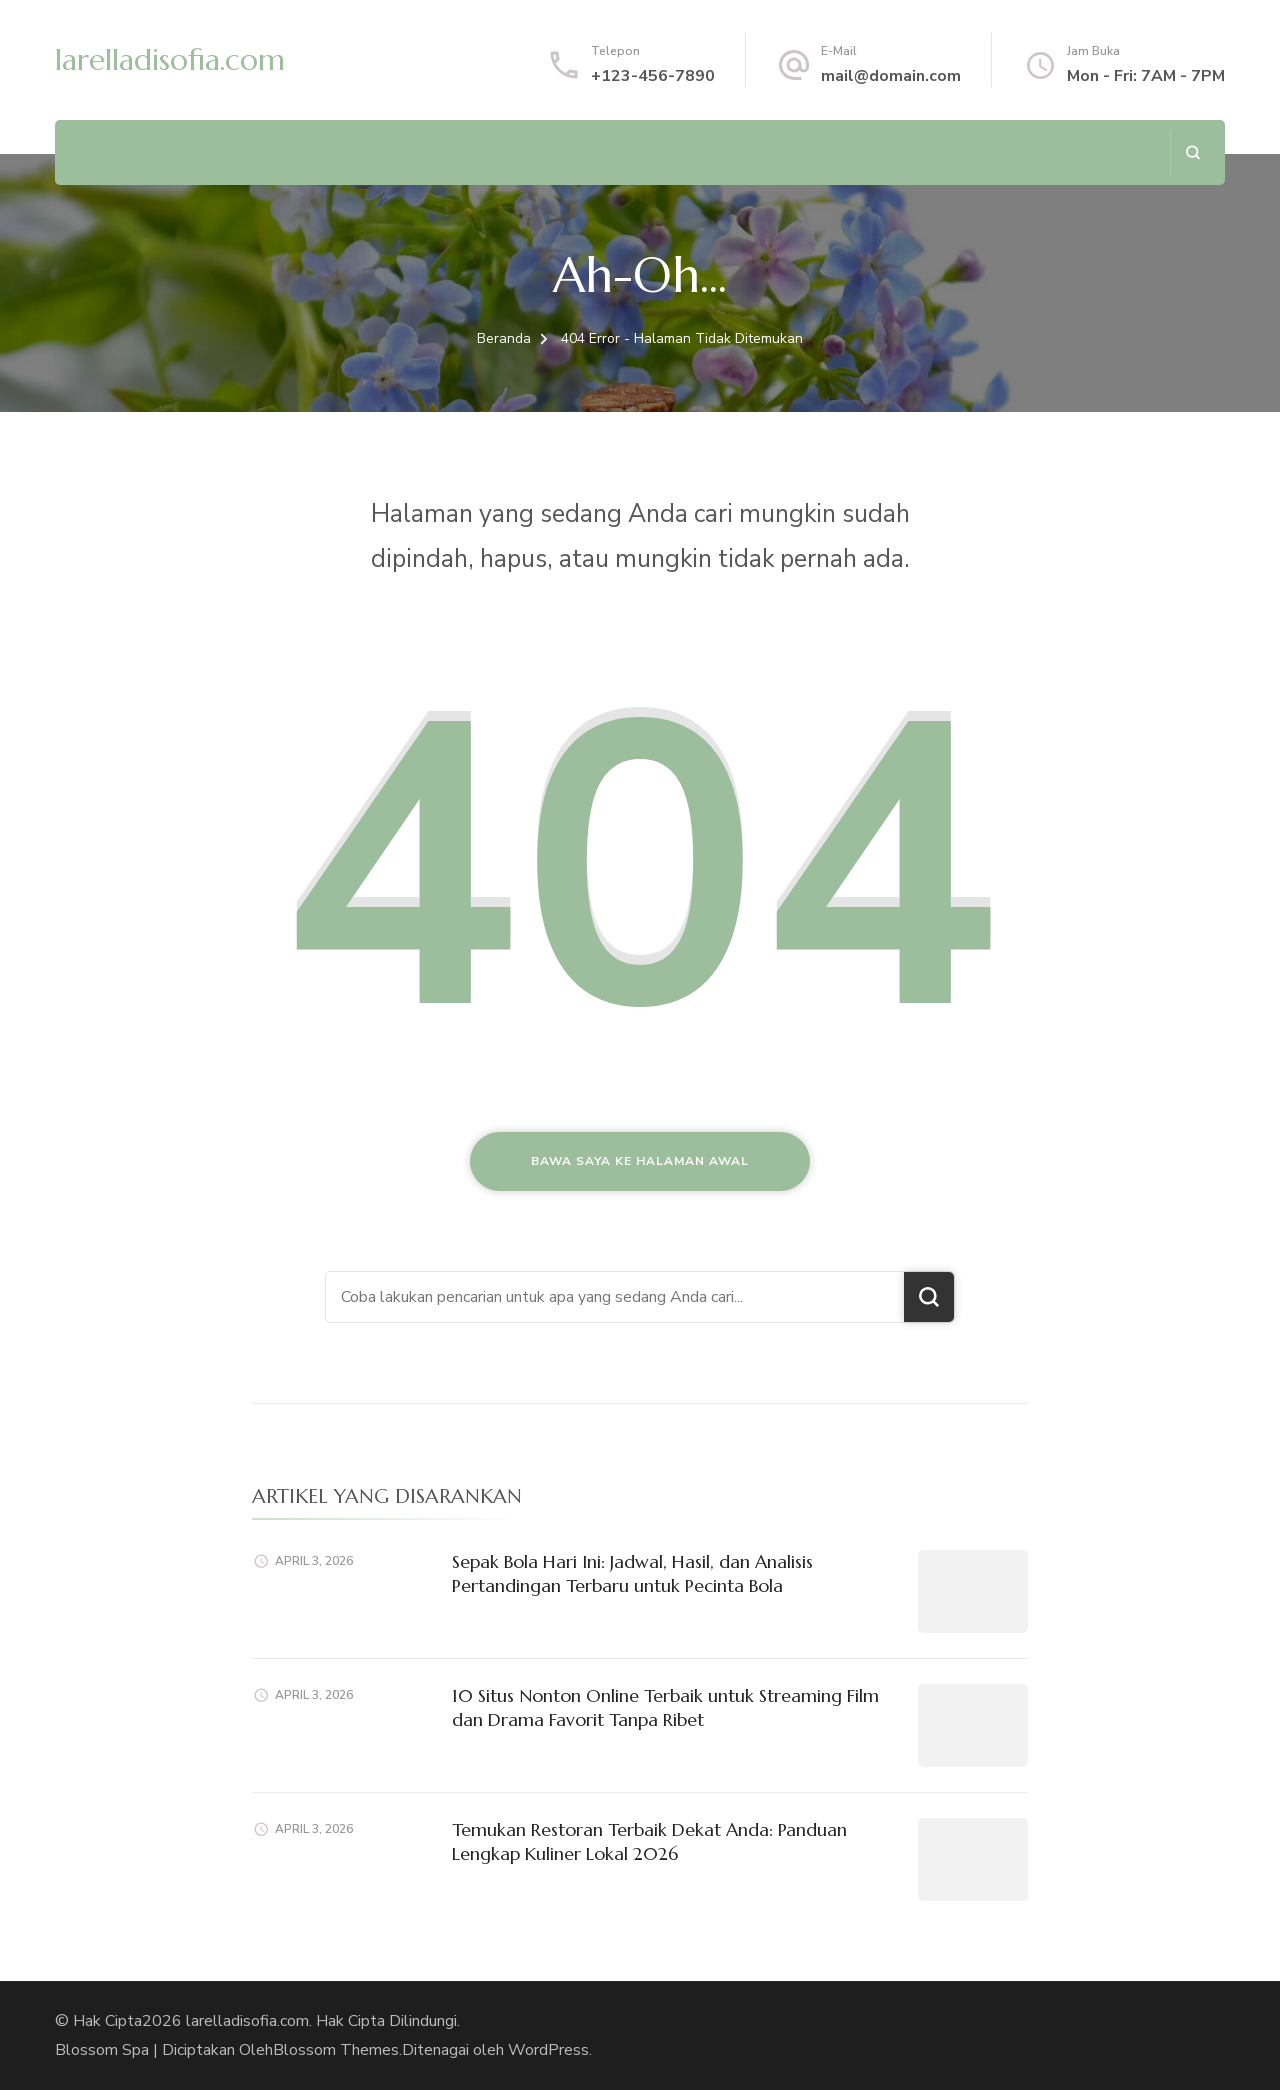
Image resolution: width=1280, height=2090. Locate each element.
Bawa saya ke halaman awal (640, 1161)
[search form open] (1192, 152)
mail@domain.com (891, 76)
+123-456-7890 (653, 76)
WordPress (548, 2050)
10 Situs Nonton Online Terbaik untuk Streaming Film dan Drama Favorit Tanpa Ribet (665, 1707)
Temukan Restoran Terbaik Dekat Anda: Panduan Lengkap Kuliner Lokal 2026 (649, 1841)
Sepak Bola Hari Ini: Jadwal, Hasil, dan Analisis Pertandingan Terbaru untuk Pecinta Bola (632, 1573)
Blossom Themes (336, 2050)
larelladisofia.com (170, 59)
